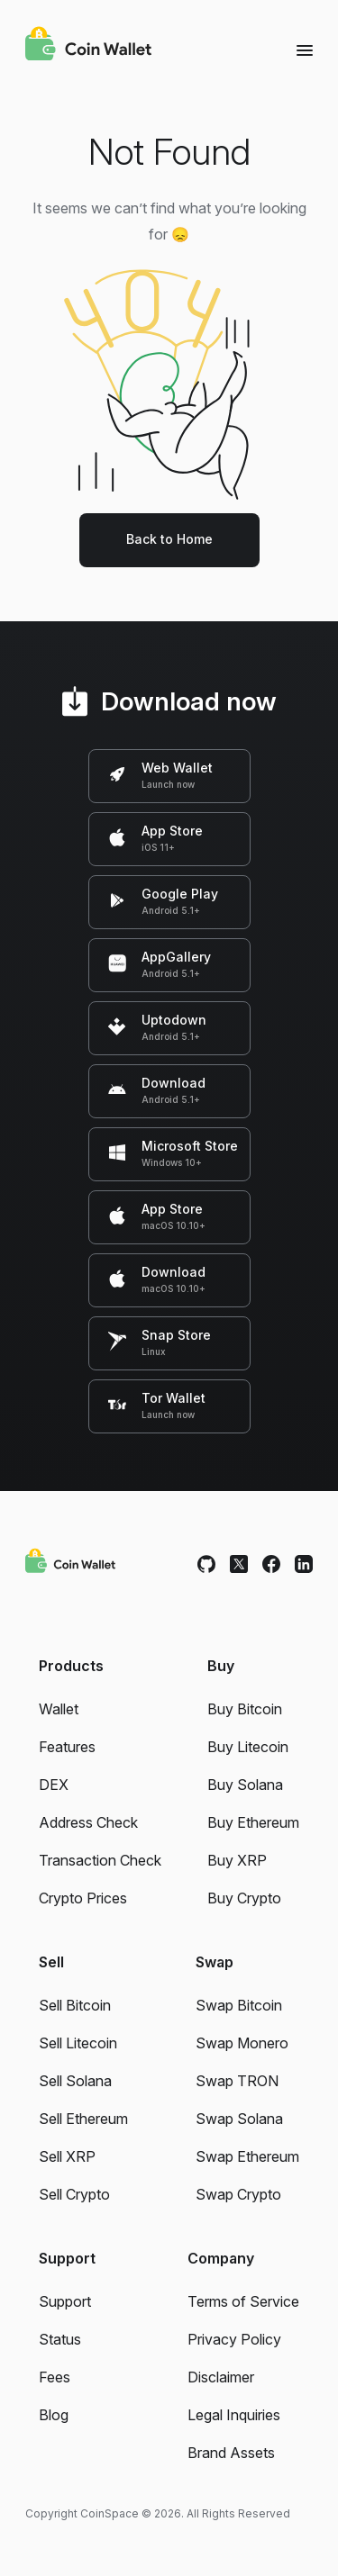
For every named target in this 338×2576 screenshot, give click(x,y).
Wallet (58, 1709)
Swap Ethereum (247, 2156)
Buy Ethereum (253, 1822)
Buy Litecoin (247, 1747)
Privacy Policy (234, 2339)
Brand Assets (231, 2453)
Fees (54, 2377)
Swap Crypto (238, 2194)
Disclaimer (220, 2377)
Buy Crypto (244, 1898)
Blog (54, 2415)
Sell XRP (67, 2156)
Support (65, 2301)
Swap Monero (242, 2043)
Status (60, 2339)
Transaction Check (100, 1860)
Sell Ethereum (83, 2119)
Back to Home (169, 539)
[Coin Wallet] (88, 46)
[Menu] (305, 50)
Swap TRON (237, 2081)
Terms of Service (243, 2301)
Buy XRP (237, 1860)
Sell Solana (75, 2081)
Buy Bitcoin (244, 1709)
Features (67, 1747)
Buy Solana (245, 1785)
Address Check (88, 1822)
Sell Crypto (74, 2194)
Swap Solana (239, 2119)
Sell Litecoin (78, 2043)
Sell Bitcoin (75, 2005)
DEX (54, 1785)
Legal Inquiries (233, 2415)
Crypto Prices (83, 1898)
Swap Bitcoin (239, 2005)
